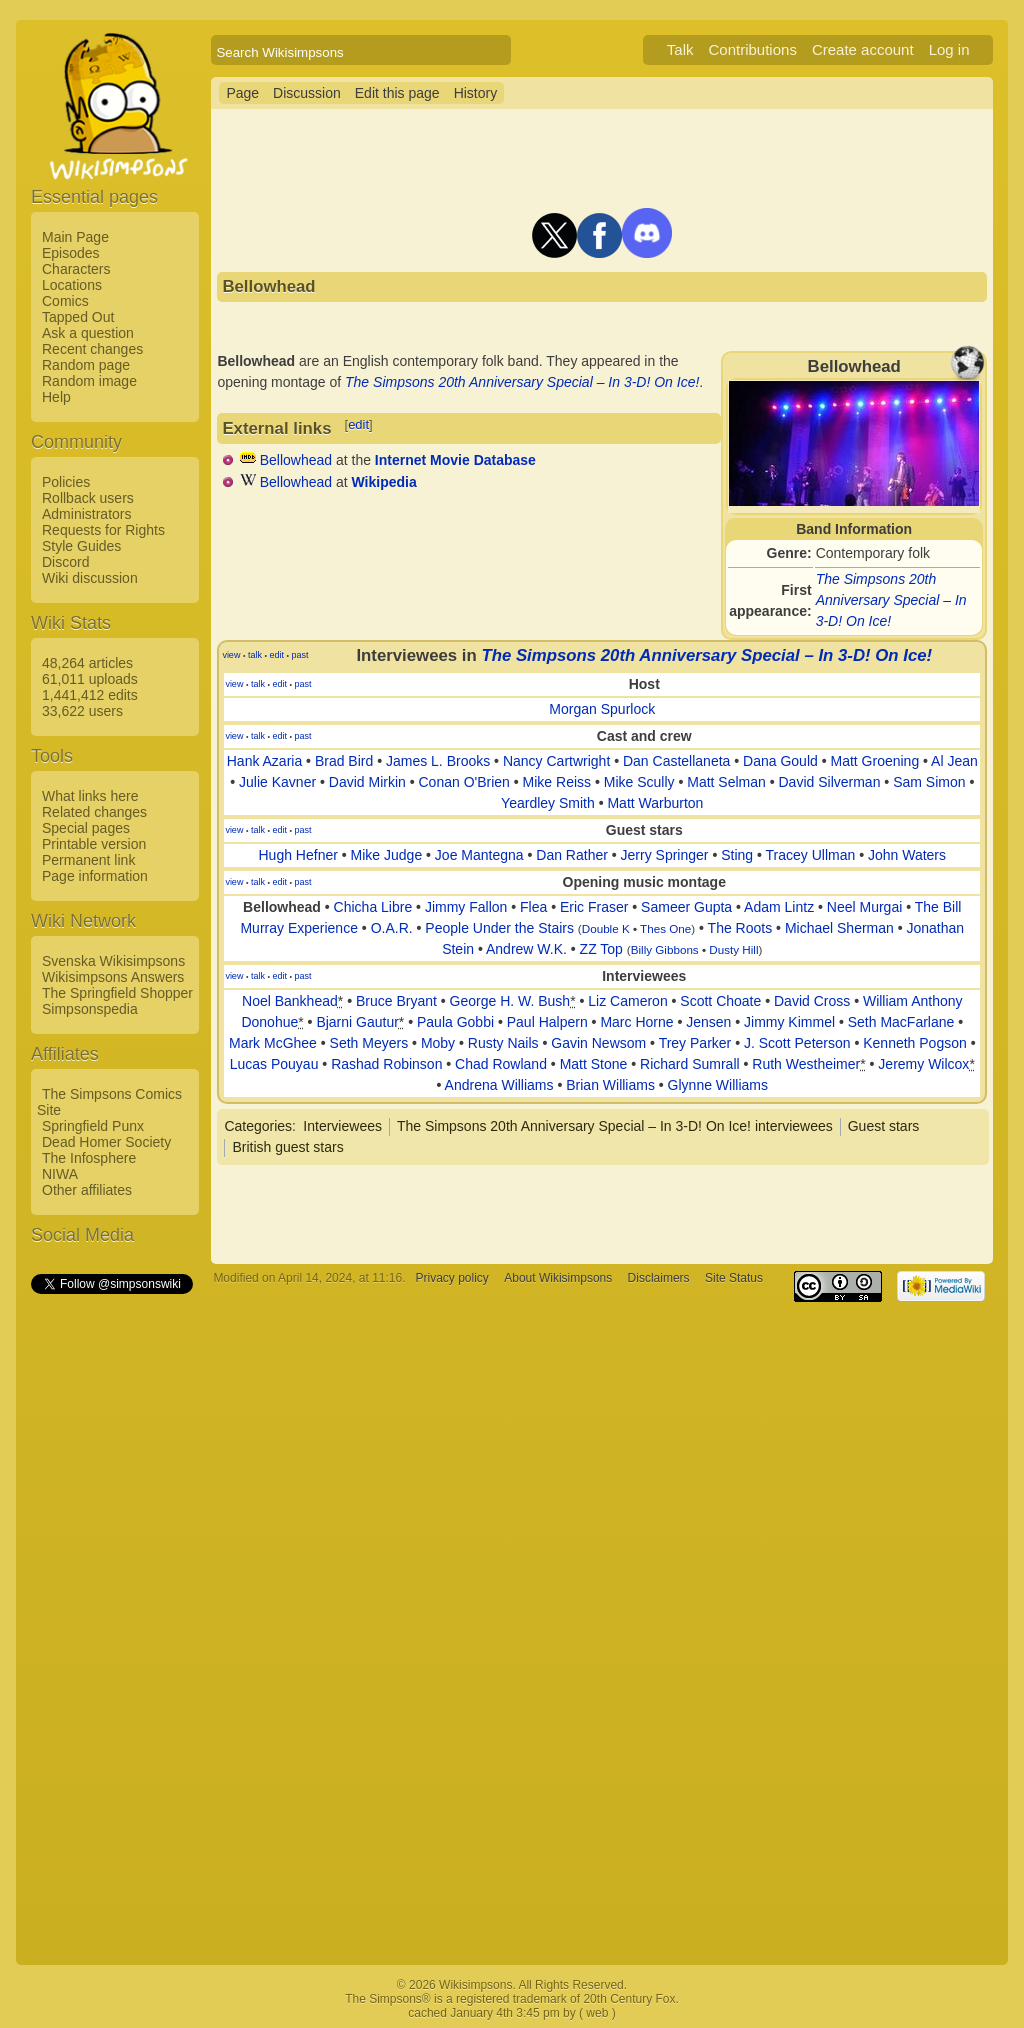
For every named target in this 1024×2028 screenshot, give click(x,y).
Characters (76, 269)
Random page (86, 365)
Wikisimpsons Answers (113, 977)
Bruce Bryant (396, 1001)
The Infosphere (89, 1158)
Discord (65, 562)
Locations (72, 285)
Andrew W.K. (526, 949)
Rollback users (88, 498)
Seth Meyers (369, 1043)
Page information (95, 876)
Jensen (708, 1022)
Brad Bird (344, 761)
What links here (90, 796)
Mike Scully (639, 782)
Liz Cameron (627, 1001)
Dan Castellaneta (676, 761)
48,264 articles (87, 663)
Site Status (734, 1278)
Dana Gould (780, 761)
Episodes (71, 253)
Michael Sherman (839, 928)
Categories (258, 1126)
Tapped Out (78, 317)
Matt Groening (874, 761)
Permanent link (88, 860)
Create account (863, 49)
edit (358, 424)
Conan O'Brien (464, 782)
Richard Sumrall (690, 1064)
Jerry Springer (665, 855)
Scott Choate (720, 1001)
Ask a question (88, 333)
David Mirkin (367, 782)
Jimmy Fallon (466, 907)
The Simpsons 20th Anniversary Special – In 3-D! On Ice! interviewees (615, 1126)
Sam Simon (929, 782)
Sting (737, 855)
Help (56, 397)
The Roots (740, 928)
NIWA (60, 1174)
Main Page (75, 237)
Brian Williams (610, 1085)
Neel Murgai (864, 907)
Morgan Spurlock (602, 709)
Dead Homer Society (106, 1142)
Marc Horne (636, 1022)
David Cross (812, 1001)
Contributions (753, 49)
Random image (89, 381)
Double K (606, 928)
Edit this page (397, 93)
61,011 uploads (90, 679)
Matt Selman (726, 782)
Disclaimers (659, 1278)
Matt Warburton (655, 803)
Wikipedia (384, 482)
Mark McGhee (273, 1043)
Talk (680, 49)
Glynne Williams (718, 1085)
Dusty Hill (733, 949)
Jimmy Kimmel (789, 1022)
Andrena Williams (499, 1085)
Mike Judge (387, 855)
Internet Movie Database (455, 460)
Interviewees (342, 1126)
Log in (949, 49)
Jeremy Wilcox (923, 1064)
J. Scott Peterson (797, 1043)
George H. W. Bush (510, 1001)
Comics (65, 301)
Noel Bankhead (290, 1001)
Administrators (86, 514)
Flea (533, 907)
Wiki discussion (90, 578)
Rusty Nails (503, 1043)
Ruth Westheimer (806, 1064)
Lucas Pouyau (274, 1064)
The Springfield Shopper (117, 993)
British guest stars (287, 1147)
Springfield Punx (93, 1126)
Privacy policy (452, 1278)
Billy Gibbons (665, 949)
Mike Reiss (557, 782)
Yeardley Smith (548, 803)
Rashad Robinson (386, 1064)
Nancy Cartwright (556, 761)
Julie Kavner (277, 782)
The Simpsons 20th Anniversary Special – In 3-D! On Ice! (891, 600)
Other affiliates (87, 1190)
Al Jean (954, 761)
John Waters (907, 855)
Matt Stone (594, 1064)
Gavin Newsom (598, 1043)
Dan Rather (572, 855)
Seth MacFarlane (901, 1022)
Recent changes (92, 349)
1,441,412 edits (90, 695)
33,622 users (82, 711)
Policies (66, 482)
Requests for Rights (103, 530)
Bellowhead (296, 460)
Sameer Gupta (686, 907)
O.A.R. (392, 928)
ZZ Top (601, 949)
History (476, 93)
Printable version (94, 844)
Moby (438, 1043)
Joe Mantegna (479, 855)
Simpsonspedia (90, 1009)
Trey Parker (695, 1043)
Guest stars (884, 1126)
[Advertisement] (111, 1597)
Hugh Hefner (298, 855)
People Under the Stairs (499, 928)
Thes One (665, 928)
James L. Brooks (438, 761)
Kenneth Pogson (915, 1043)
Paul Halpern (547, 1022)
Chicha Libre (373, 907)
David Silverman (830, 782)
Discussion (307, 93)
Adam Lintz (779, 907)
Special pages (86, 828)
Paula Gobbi (455, 1022)
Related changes (94, 812)
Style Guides (81, 546)
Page (242, 93)
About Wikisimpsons (558, 1278)
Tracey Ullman (811, 855)
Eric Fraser (594, 907)
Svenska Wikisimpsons (113, 961)
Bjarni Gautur (357, 1022)
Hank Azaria (264, 761)
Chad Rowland (501, 1064)
